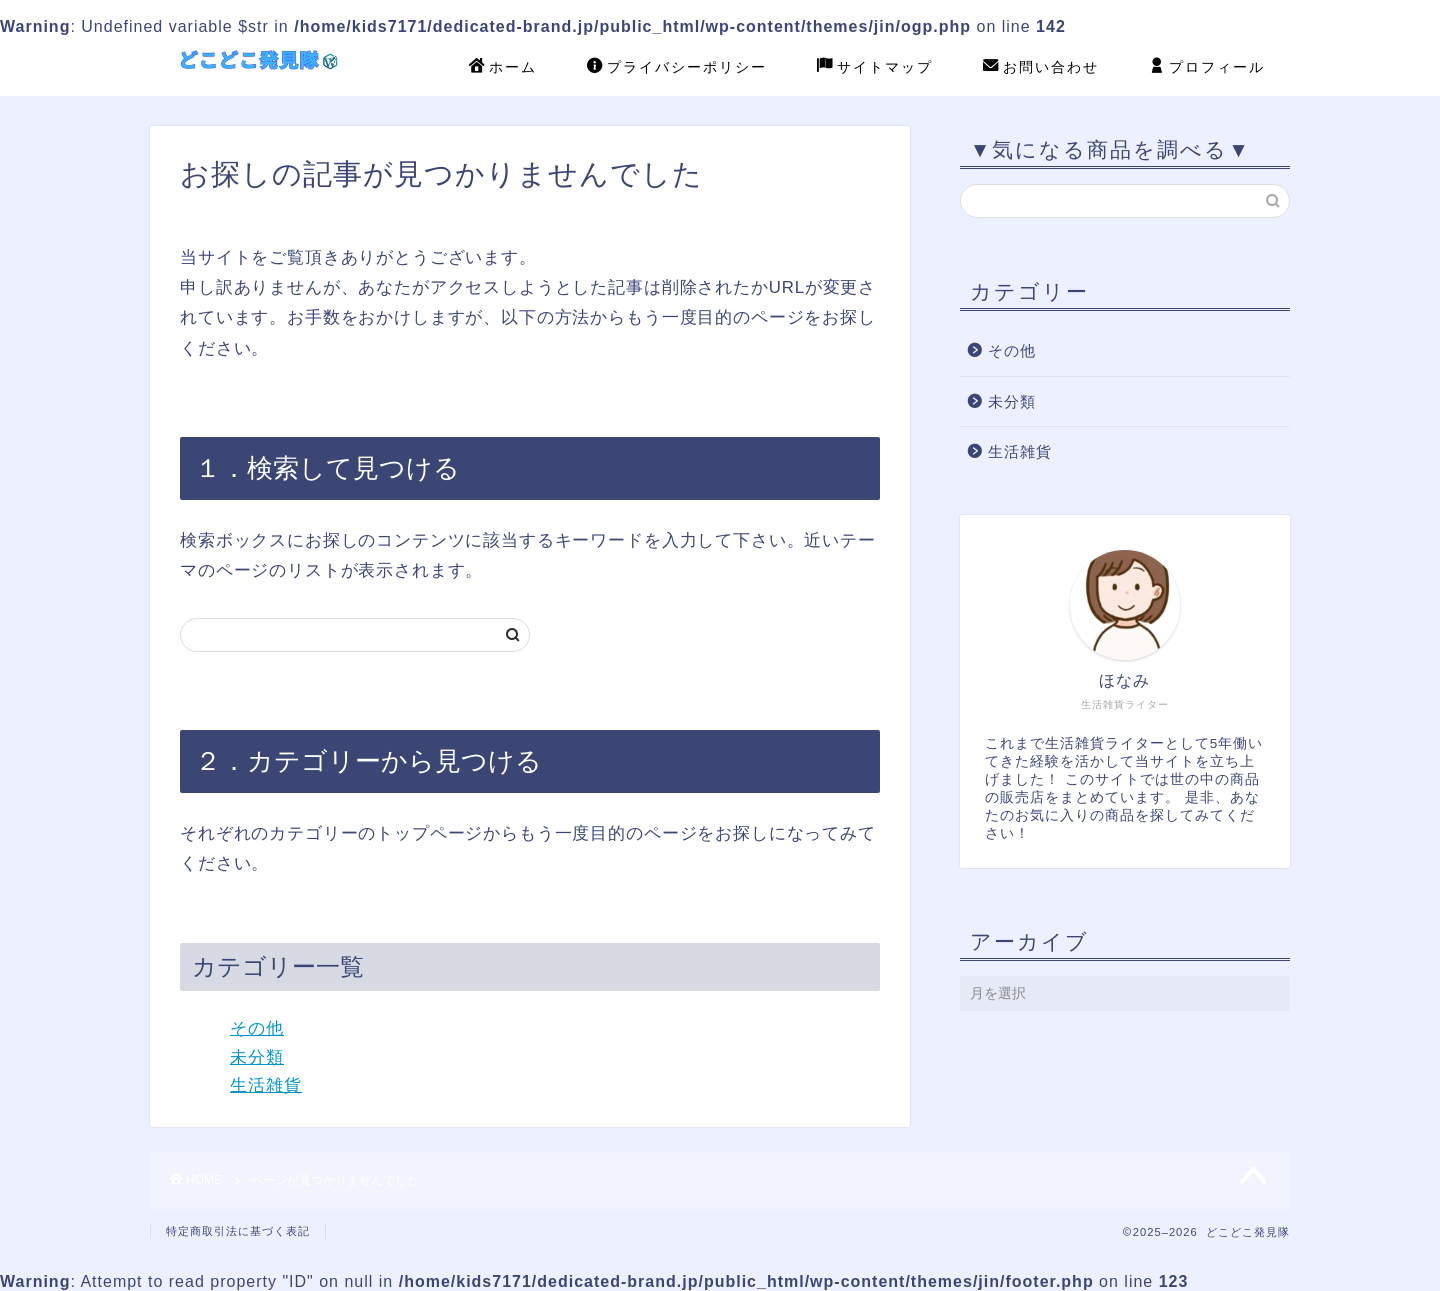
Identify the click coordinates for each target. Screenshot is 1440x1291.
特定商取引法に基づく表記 (238, 1231)
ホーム (503, 68)
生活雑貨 (266, 1085)
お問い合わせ (1041, 68)
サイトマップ (875, 68)
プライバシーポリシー (677, 68)
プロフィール (1207, 68)
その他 (257, 1028)
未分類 (257, 1057)
